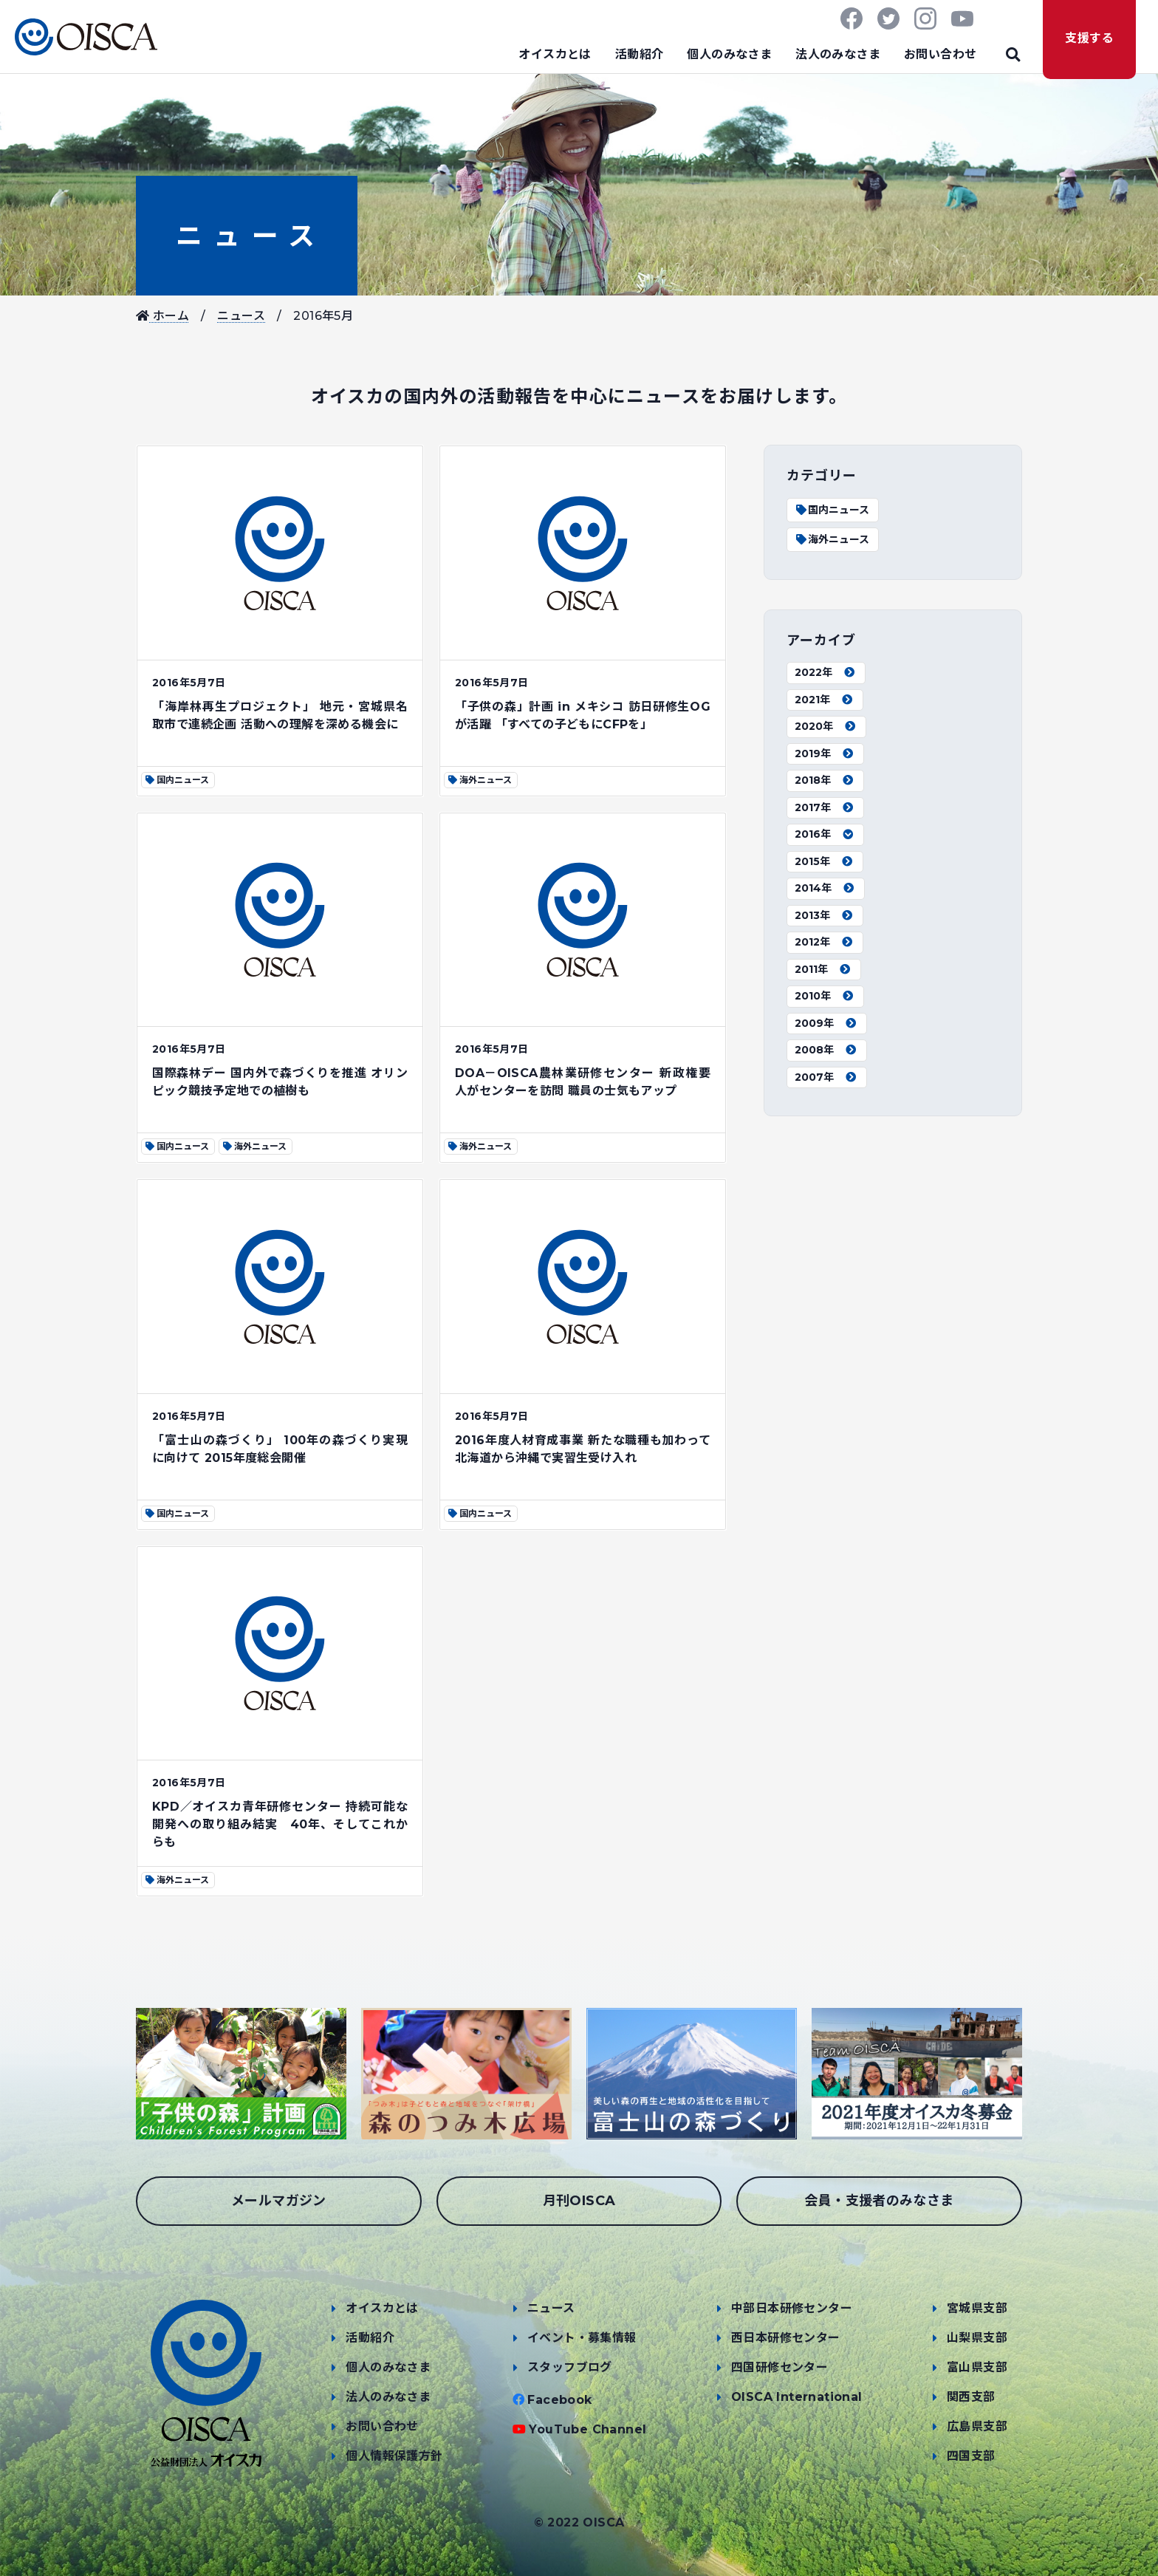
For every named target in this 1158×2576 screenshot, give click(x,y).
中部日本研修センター (791, 2308)
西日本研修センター (785, 2338)
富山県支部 (977, 2367)
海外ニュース (832, 539)
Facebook (559, 2400)
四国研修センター (779, 2367)
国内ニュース (832, 509)
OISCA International (797, 2397)
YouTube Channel (587, 2429)
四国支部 (971, 2456)
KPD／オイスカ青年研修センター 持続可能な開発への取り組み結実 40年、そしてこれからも (280, 1824)
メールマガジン (278, 2201)
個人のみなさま (729, 54)
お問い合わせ (940, 54)
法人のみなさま (837, 54)
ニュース (247, 235)
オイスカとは (554, 54)
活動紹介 (639, 54)
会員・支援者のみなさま (878, 2201)
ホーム (162, 316)
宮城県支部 (977, 2308)
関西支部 (971, 2397)
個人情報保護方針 (394, 2456)
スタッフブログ (569, 2367)
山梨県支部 (977, 2338)
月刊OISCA (579, 2201)
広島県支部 (977, 2426)
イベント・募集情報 (582, 2338)
